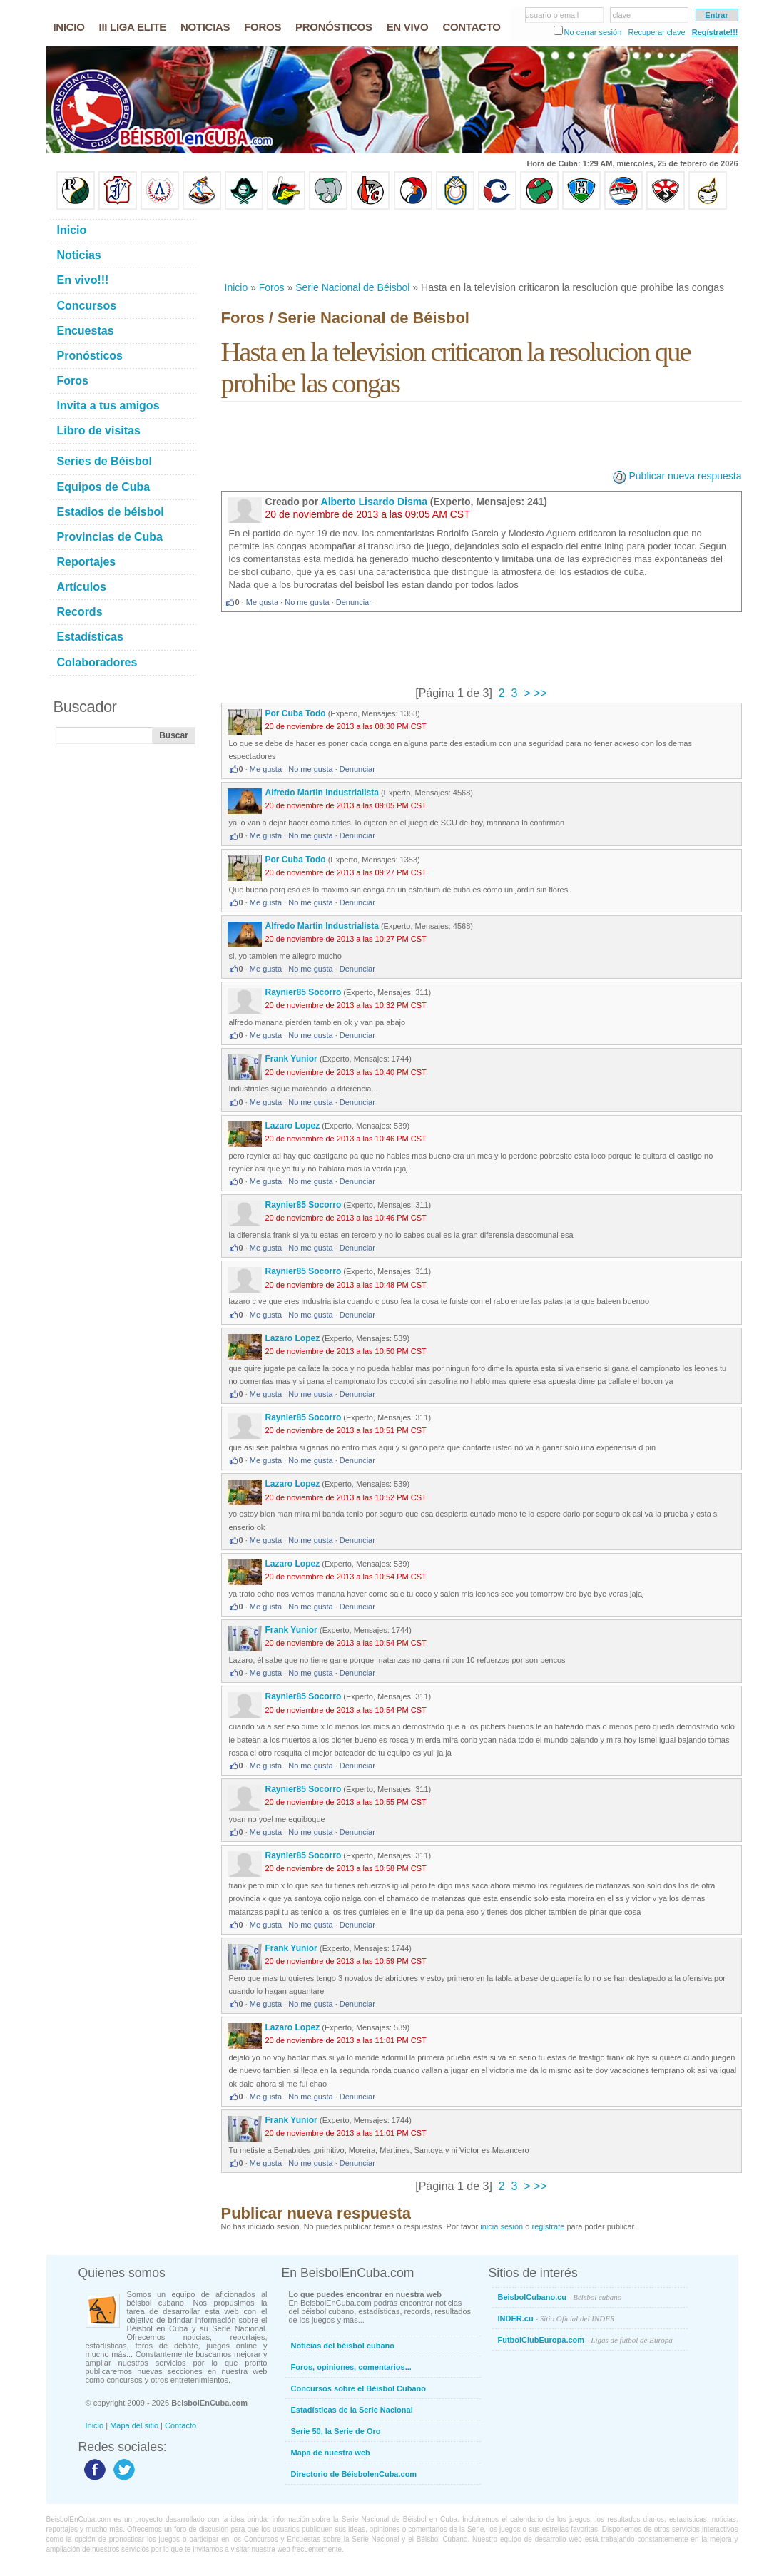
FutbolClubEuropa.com (585, 2340)
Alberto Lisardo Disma (374, 501)
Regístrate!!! (715, 32)
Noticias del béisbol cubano (342, 2345)
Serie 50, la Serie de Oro (336, 2431)
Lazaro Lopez (292, 1126)
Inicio (236, 287)
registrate (547, 2226)
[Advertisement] (480, 245)
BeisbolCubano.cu (560, 2297)
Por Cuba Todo (295, 713)
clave (622, 15)
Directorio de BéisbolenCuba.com (354, 2474)
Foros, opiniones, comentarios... (351, 2367)
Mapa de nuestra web (330, 2452)
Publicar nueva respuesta (685, 476)
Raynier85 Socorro (303, 992)
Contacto (180, 2425)
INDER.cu (556, 2318)
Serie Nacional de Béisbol (352, 287)
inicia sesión (501, 2226)
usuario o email (552, 15)
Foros (272, 287)
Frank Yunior (292, 1059)
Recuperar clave (656, 32)
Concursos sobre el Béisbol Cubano (358, 2388)
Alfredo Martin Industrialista (322, 793)
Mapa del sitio (134, 2425)
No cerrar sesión (593, 32)
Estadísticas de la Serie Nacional (352, 2410)
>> (539, 693)
